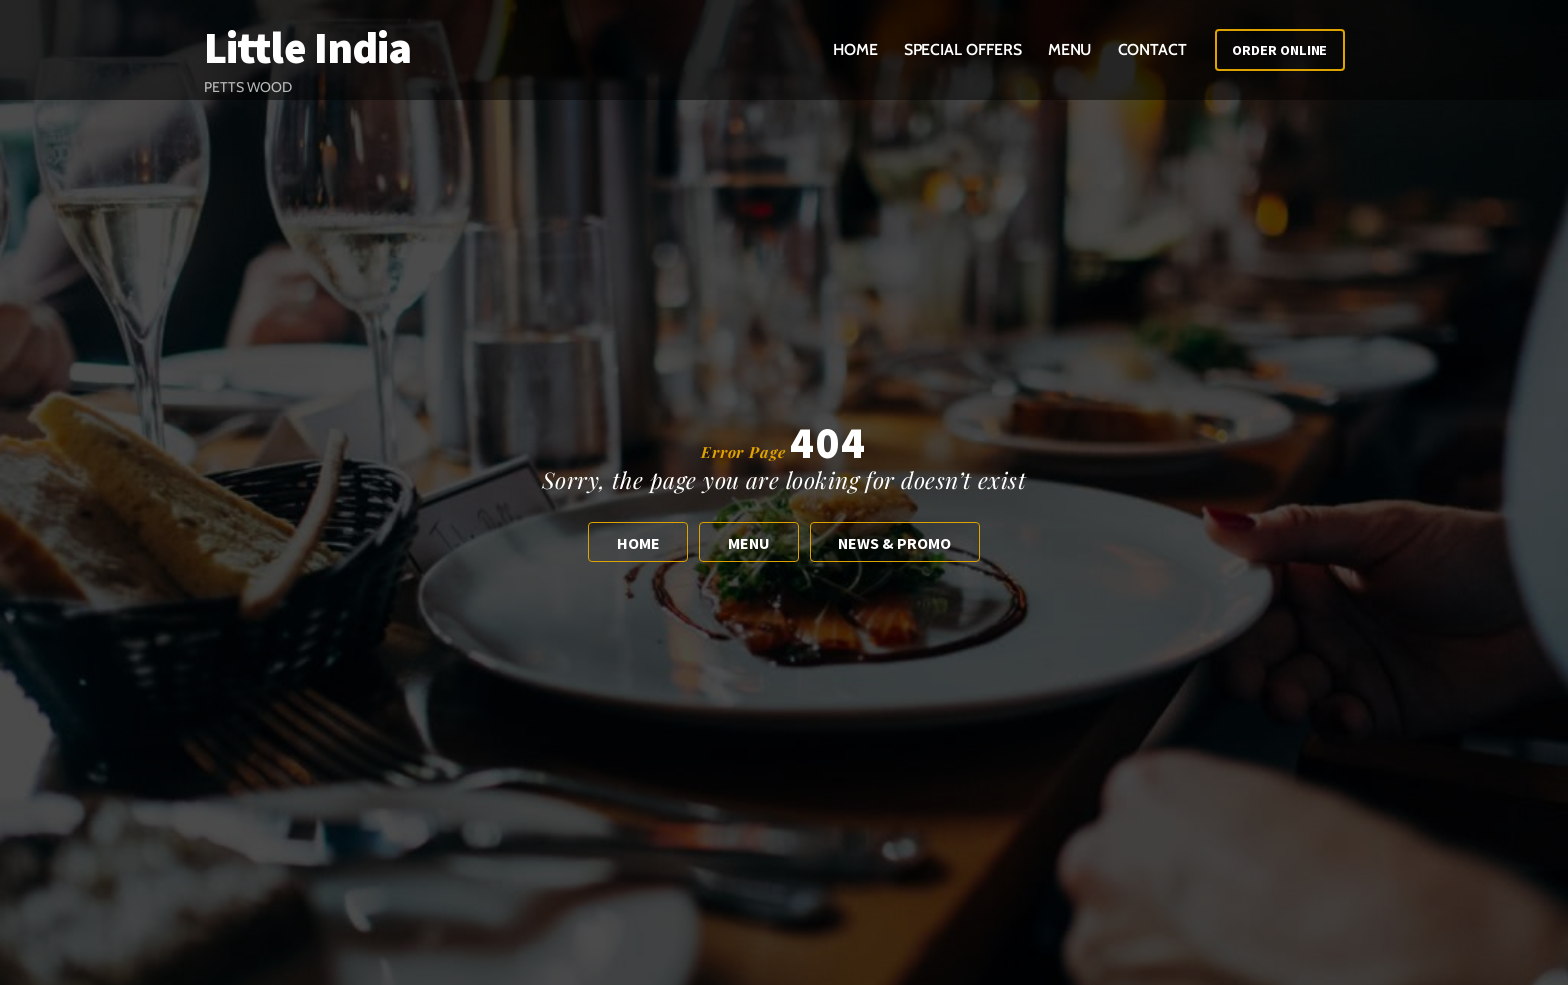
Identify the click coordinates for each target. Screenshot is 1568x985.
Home (855, 49)
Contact (1152, 49)
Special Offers (963, 49)
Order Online (1279, 50)
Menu (1070, 49)
